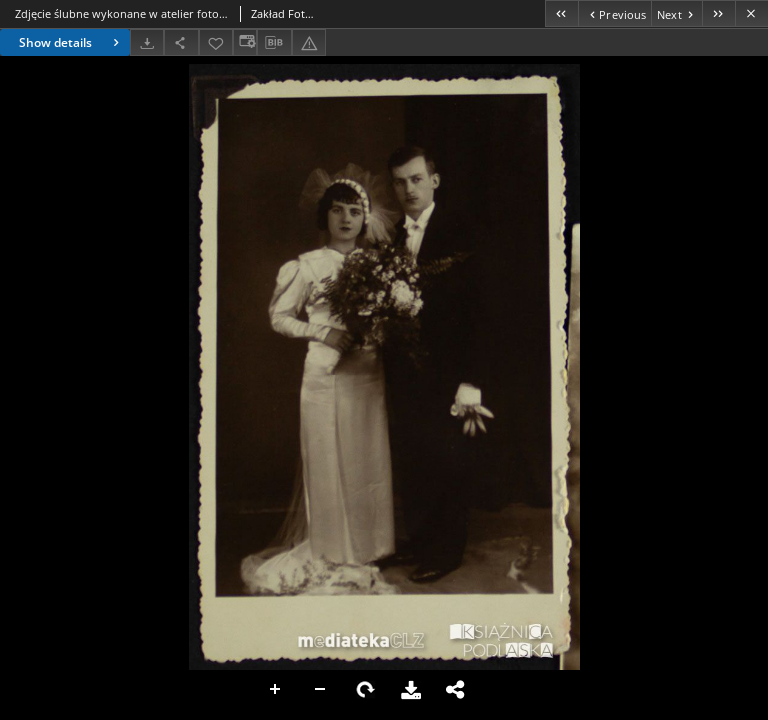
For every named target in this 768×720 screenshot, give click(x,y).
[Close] (751, 13)
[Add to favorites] (216, 42)
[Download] (147, 42)
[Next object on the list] (676, 13)
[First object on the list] (561, 13)
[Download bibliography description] (274, 43)
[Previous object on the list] (614, 13)
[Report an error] (309, 42)
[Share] (181, 42)
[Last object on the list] (718, 13)
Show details (71, 42)
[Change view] (245, 42)
